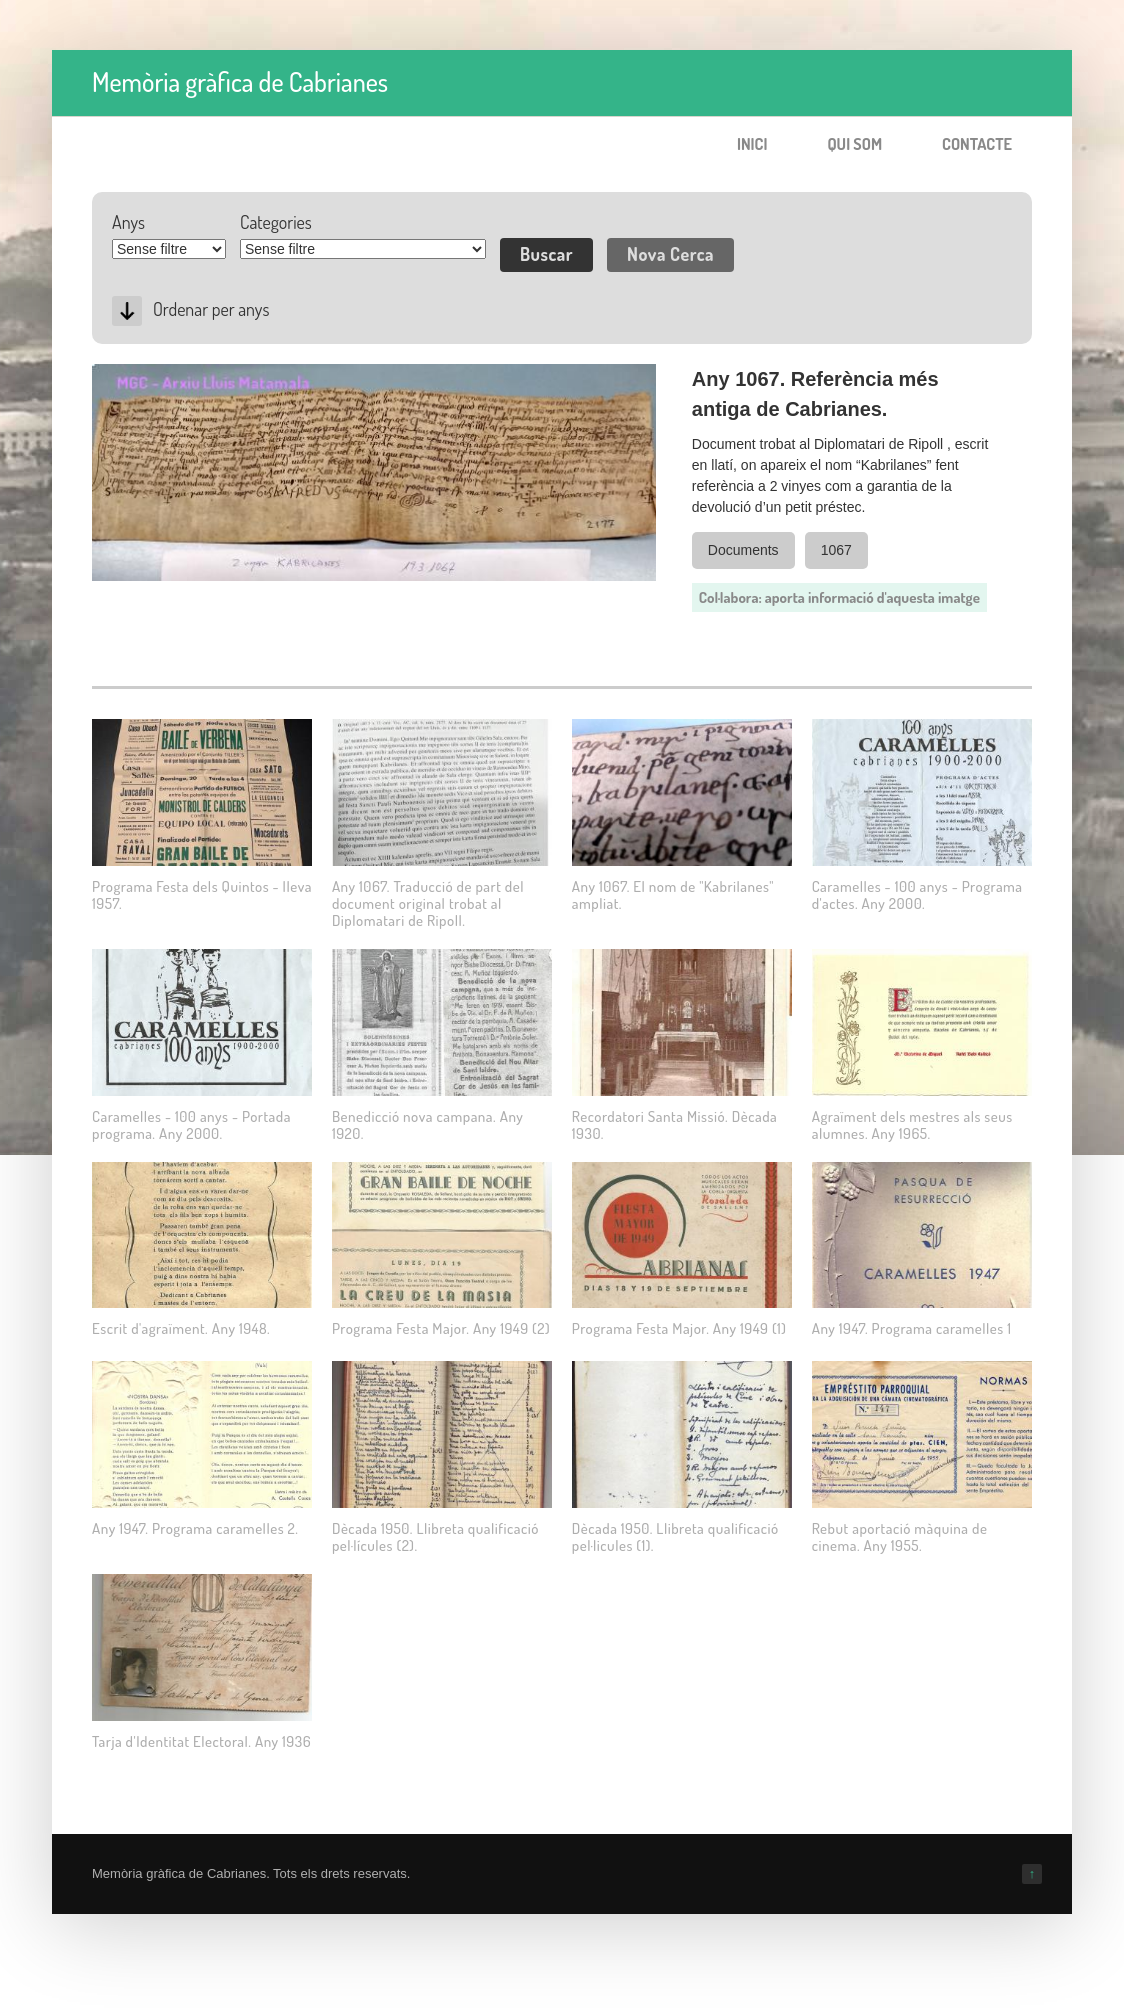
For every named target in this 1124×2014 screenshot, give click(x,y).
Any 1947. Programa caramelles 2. (195, 1528)
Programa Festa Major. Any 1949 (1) (679, 1328)
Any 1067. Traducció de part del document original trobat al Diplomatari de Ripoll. (428, 903)
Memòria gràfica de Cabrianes (240, 81)
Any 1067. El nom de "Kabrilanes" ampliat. (673, 895)
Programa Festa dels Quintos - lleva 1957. (202, 895)
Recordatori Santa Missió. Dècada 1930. (674, 1125)
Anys (128, 222)
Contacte (977, 144)
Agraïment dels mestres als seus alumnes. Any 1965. (912, 1125)
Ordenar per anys (211, 309)
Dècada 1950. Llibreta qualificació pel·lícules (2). (435, 1537)
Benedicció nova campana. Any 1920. (428, 1125)
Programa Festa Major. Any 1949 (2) (441, 1328)
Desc (127, 311)
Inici (752, 144)
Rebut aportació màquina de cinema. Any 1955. (900, 1537)
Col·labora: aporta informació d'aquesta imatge (839, 597)
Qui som (854, 144)
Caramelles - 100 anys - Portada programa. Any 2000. (191, 1125)
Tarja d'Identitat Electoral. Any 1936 (201, 1741)
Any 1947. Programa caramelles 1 (912, 1328)
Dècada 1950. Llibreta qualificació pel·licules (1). (675, 1537)
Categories (276, 222)
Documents (743, 550)
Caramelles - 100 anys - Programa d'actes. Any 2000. (917, 895)
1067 (836, 550)
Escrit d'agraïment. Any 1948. (181, 1328)
